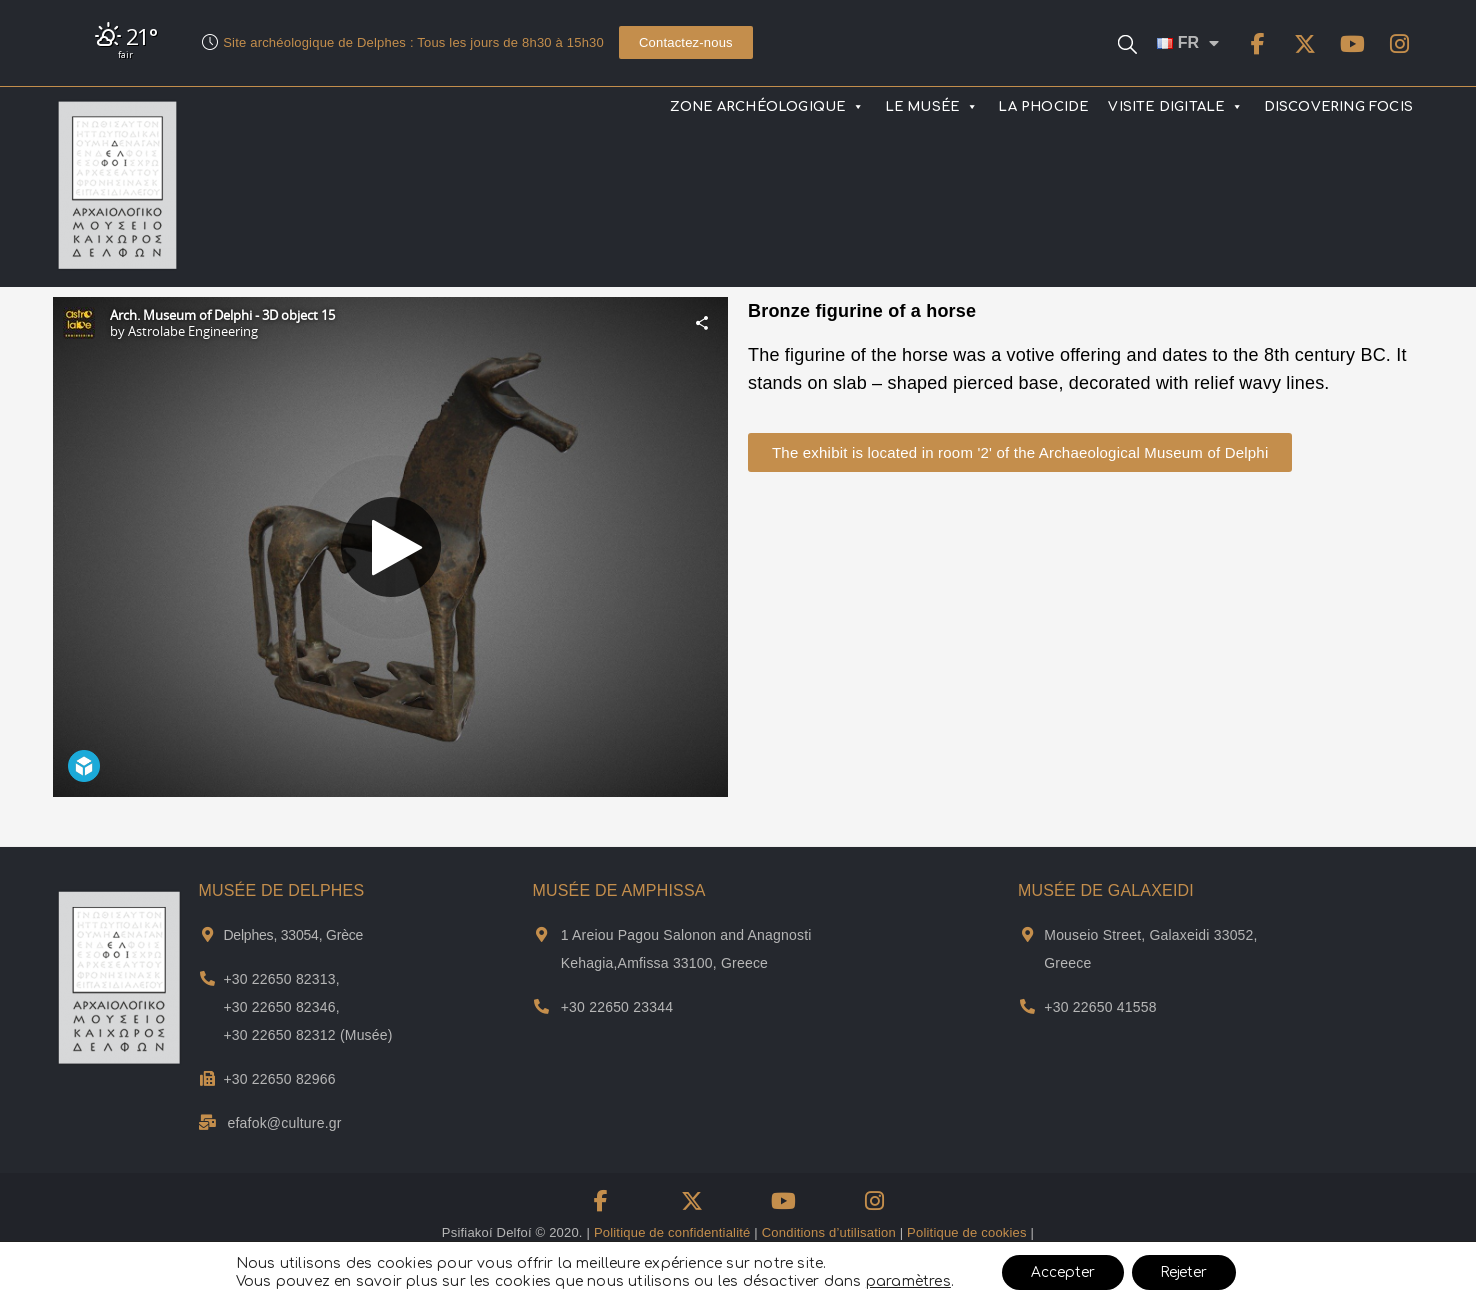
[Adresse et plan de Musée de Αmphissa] (541, 934)
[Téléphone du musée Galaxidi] (1027, 1006)
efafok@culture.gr (285, 1123)
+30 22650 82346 (279, 1007)
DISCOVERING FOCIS (1338, 107)
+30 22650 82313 (279, 979)
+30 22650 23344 (617, 1007)
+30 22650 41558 (1100, 1007)
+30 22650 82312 (279, 1035)
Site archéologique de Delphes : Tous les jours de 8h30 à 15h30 (413, 42)
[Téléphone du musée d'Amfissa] (541, 1006)
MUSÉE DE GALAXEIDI (1106, 890)
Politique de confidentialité (672, 1232)
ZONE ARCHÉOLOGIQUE (767, 107)
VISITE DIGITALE (1175, 107)
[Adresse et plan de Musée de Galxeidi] (1027, 934)
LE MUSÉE (932, 107)
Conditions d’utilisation (829, 1232)
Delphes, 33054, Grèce (293, 935)
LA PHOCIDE (1043, 107)
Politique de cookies (967, 1232)
